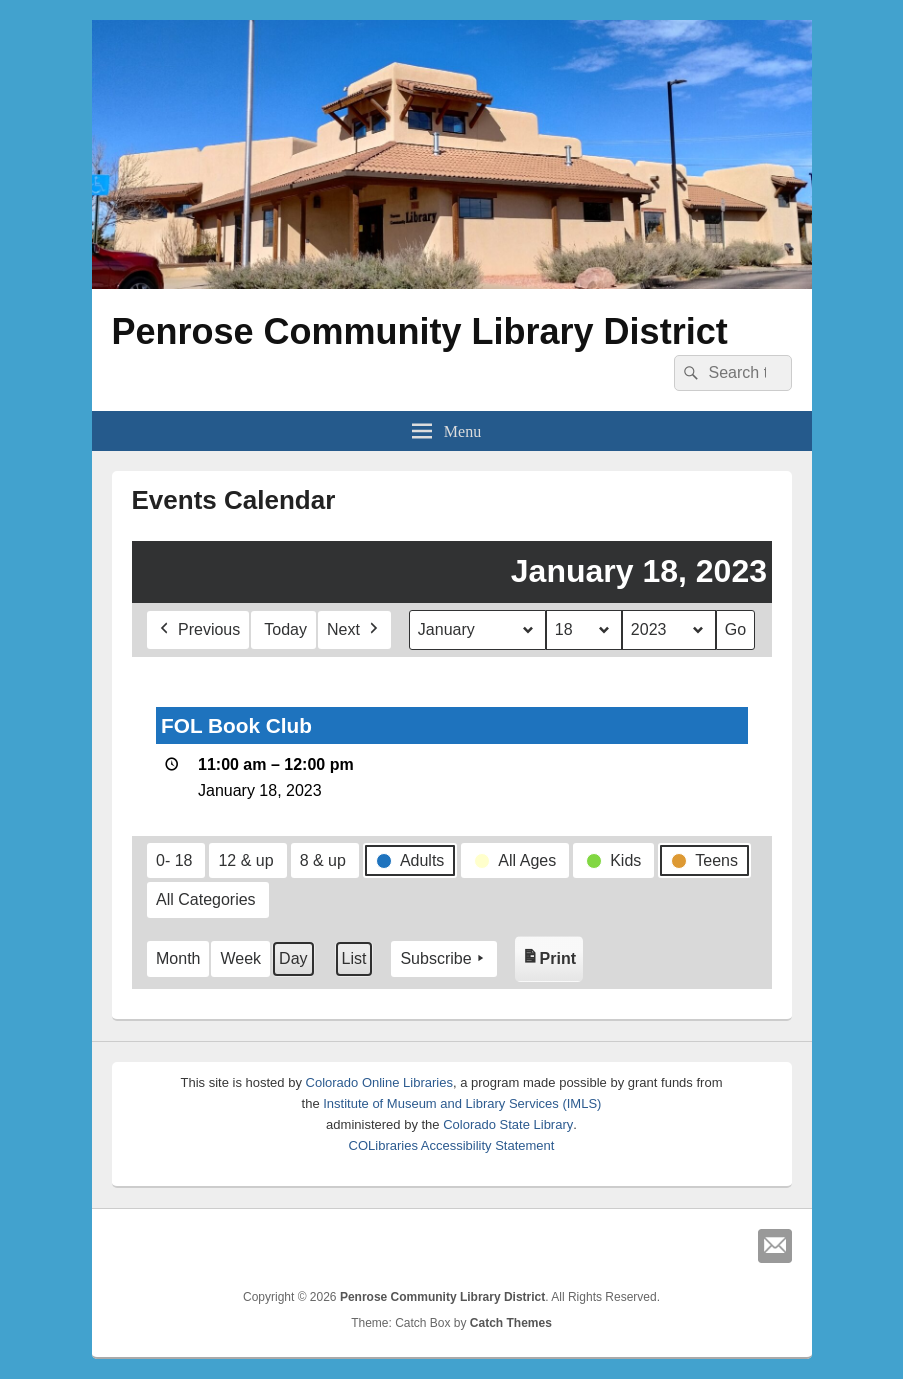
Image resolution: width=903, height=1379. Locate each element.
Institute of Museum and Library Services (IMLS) (462, 1103)
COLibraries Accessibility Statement (452, 1145)
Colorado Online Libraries (379, 1082)
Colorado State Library (508, 1124)
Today (285, 629)
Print (551, 954)
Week (240, 958)
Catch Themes (511, 1323)
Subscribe (443, 959)
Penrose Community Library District (420, 331)
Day (293, 958)
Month (178, 958)
